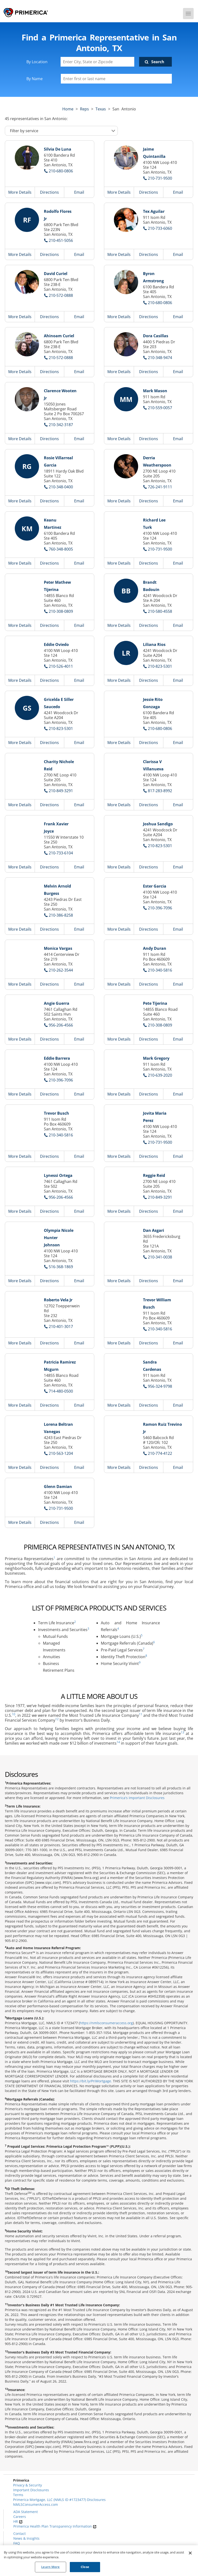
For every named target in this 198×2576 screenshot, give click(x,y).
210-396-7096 (160, 908)
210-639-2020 (160, 1075)
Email (79, 192)
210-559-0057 (160, 407)
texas (100, 109)
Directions (49, 192)
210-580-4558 (160, 611)
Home (67, 109)
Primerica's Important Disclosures (137, 1797)
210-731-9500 (160, 178)
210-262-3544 (61, 970)
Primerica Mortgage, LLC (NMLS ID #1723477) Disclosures (59, 2499)
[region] (99, 2560)
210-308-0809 (61, 611)
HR (18, 2521)
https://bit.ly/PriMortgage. (91, 2081)
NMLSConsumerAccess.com (35, 2504)
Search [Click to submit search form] (157, 61)
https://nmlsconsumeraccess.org (106, 2023)
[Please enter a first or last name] (116, 79)
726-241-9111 (160, 487)
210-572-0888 (61, 295)
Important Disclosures (31, 2490)
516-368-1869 (61, 1266)
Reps (84, 109)
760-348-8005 (61, 549)
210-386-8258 (61, 915)
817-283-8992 (160, 790)
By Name (34, 78)
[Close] (190, 2553)
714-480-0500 (61, 1391)
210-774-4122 (160, 1453)
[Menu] (188, 13)
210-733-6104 (61, 853)
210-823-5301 (160, 666)
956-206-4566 (61, 1025)
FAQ (16, 2543)
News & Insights (26, 2538)
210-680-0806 (61, 171)
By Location (37, 61)
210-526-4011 (61, 666)
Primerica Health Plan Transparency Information (54, 2526)
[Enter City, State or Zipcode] (97, 62)
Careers (19, 2516)
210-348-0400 (61, 487)
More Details (20, 192)
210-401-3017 (61, 1326)
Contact (19, 2533)
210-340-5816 (160, 970)
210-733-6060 (160, 228)
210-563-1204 (61, 1453)
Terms (18, 2494)
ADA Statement (25, 2511)
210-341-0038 (160, 1257)
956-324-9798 (160, 1386)
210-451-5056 (61, 240)
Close (85, 2567)
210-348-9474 (160, 357)
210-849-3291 (61, 790)
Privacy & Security (27, 2485)
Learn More (50, 2567)
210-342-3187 (61, 424)
